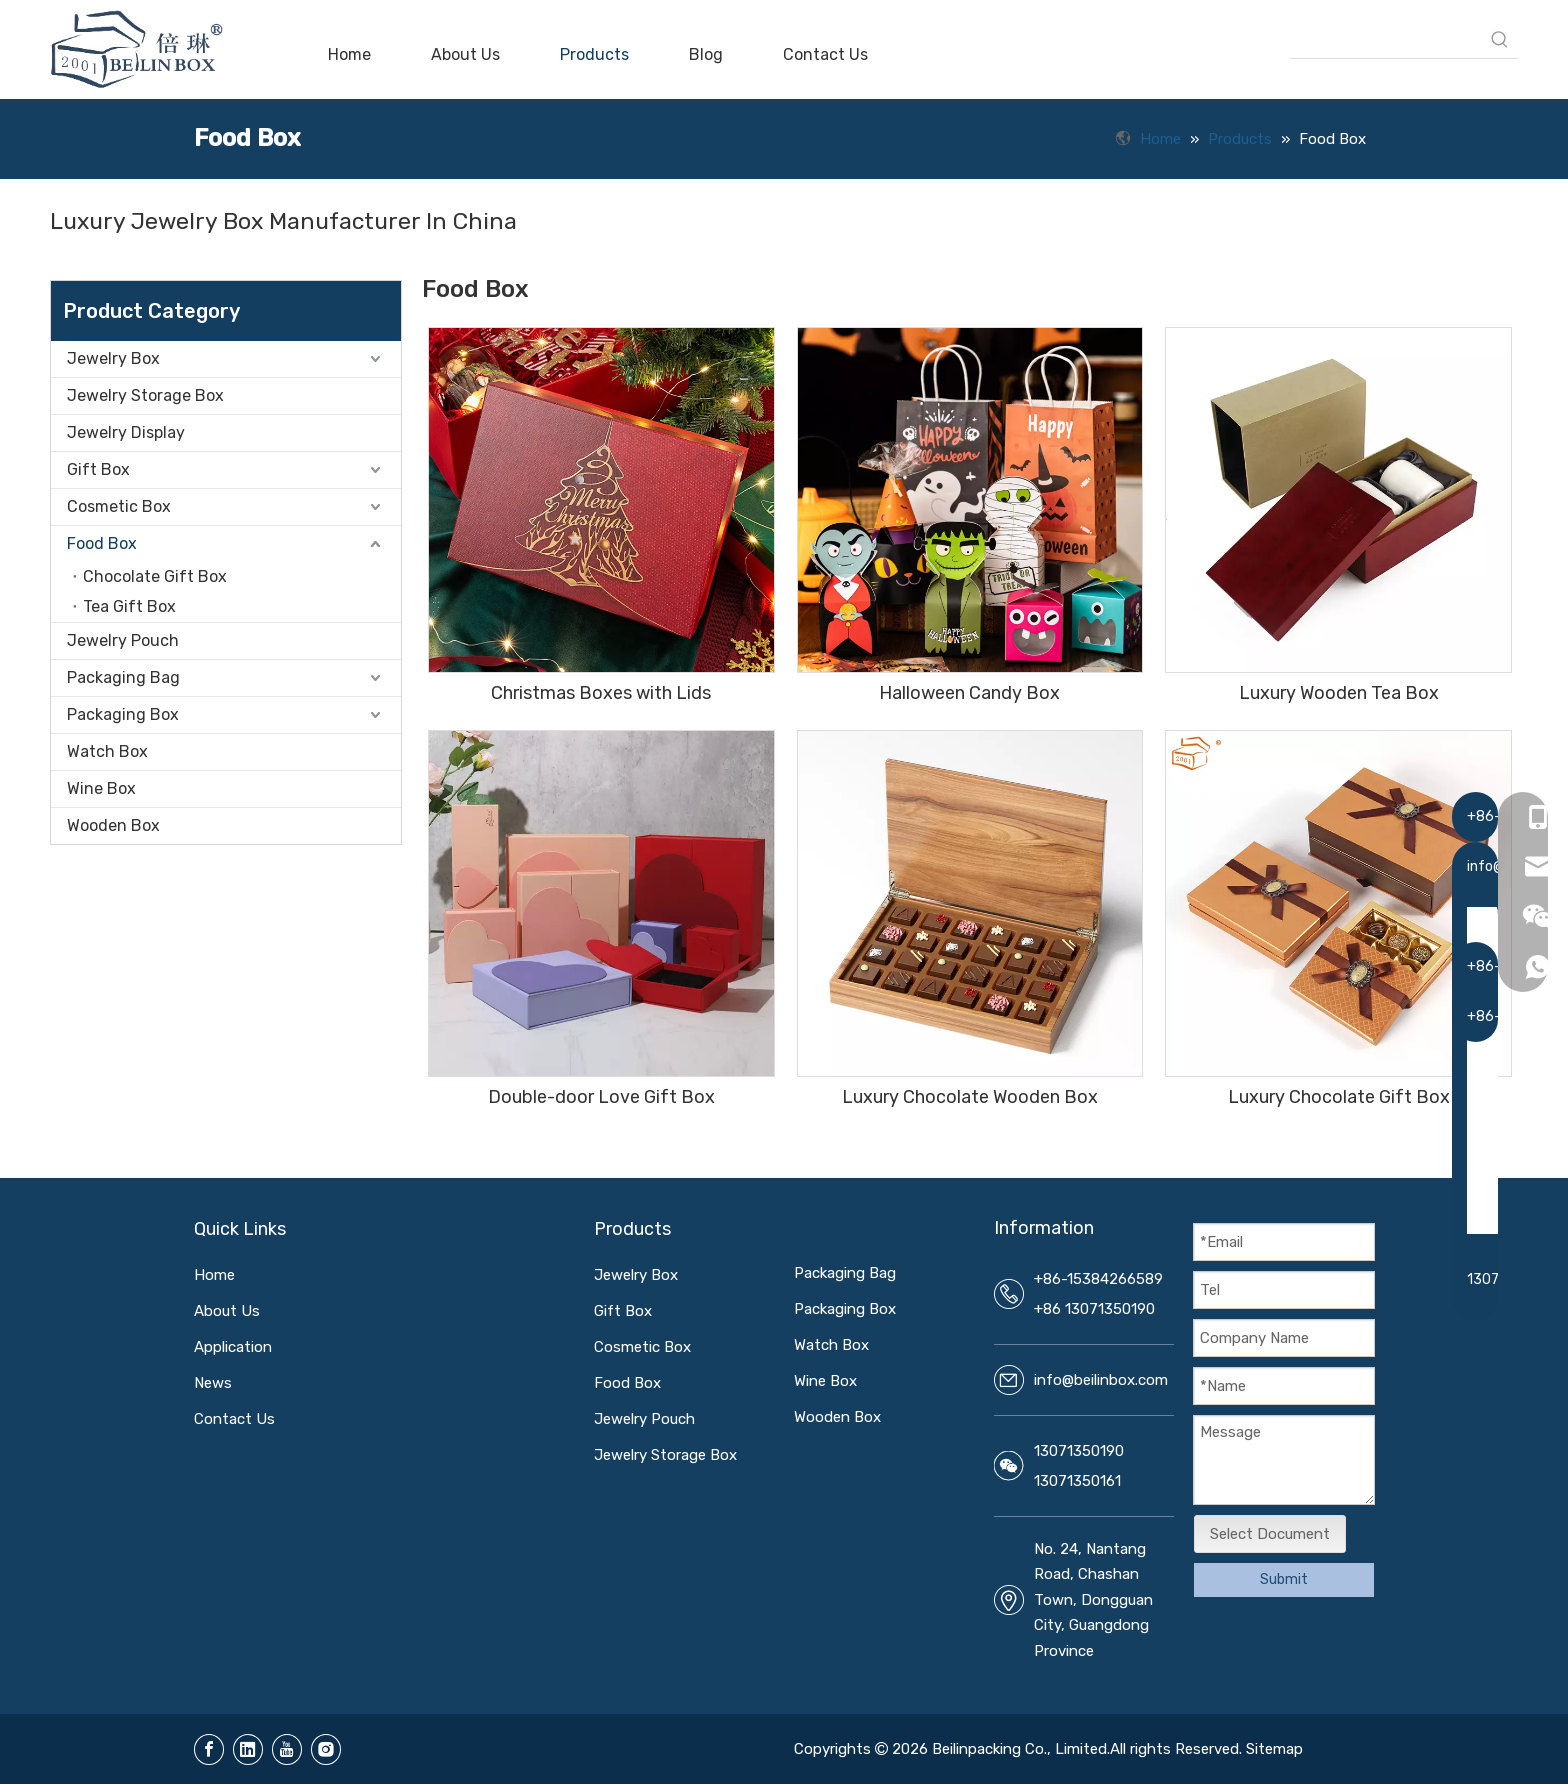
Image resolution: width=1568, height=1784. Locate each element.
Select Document (1270, 1534)
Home (214, 1275)
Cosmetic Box (119, 506)
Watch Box (107, 751)
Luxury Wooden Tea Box (1339, 693)
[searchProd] (1386, 40)
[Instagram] (326, 1749)
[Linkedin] (248, 1749)
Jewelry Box (113, 358)
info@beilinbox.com (1101, 1380)
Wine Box (101, 788)
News (213, 1383)
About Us (227, 1311)
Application (233, 1347)
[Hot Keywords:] (1500, 40)
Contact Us (234, 1419)
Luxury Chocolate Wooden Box (970, 1097)
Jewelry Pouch (123, 640)
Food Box (102, 543)
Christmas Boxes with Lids (601, 693)
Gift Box (98, 469)
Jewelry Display (126, 432)
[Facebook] (209, 1749)
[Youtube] (287, 1749)
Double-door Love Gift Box (601, 1097)
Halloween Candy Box (969, 693)
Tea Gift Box (129, 606)
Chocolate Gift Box (155, 576)
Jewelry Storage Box (145, 395)
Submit (1284, 1579)
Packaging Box (123, 714)
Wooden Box (113, 825)
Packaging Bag (123, 677)
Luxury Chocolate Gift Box (1339, 1097)
